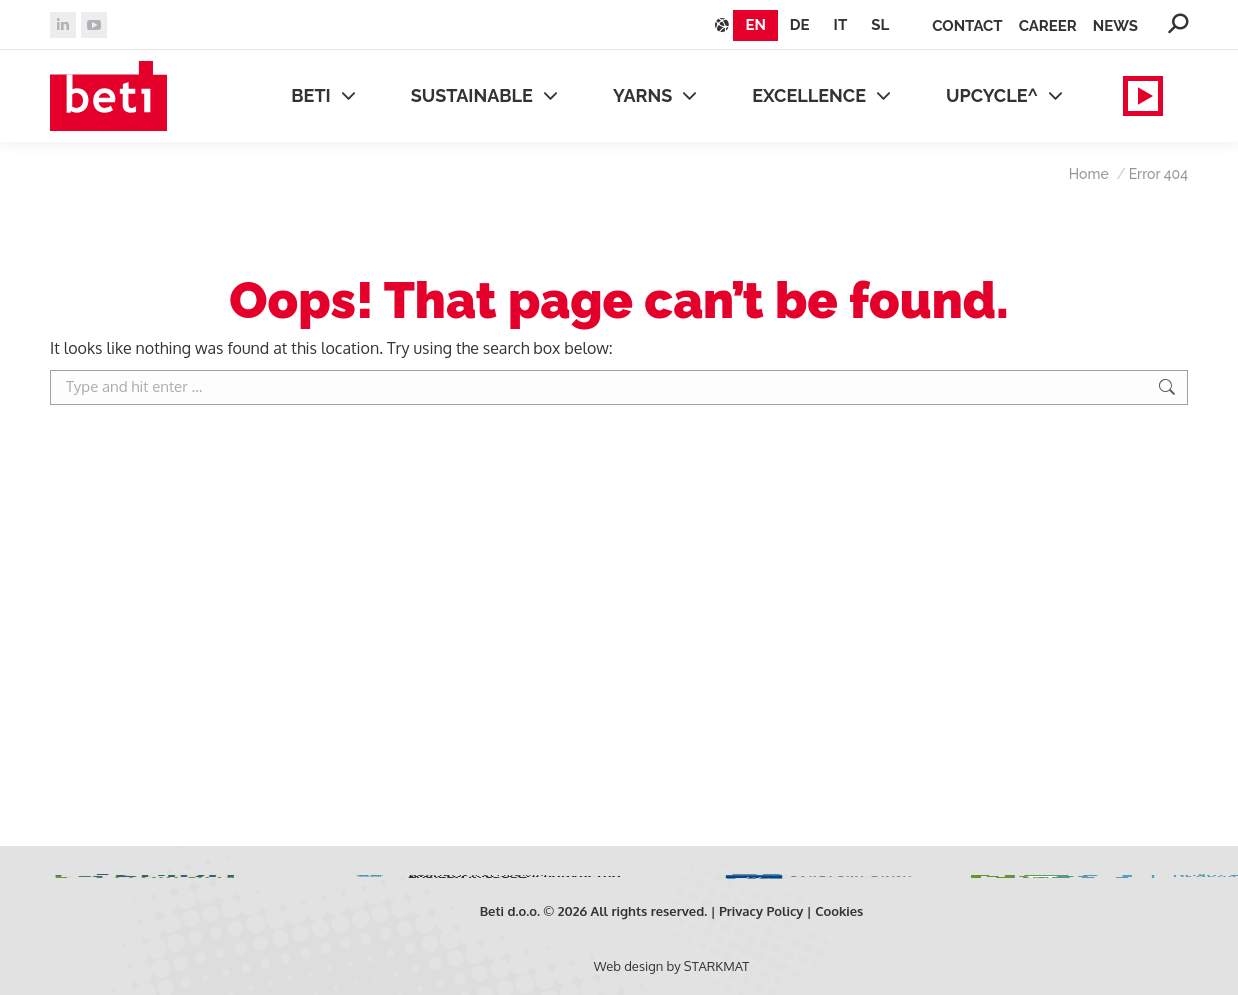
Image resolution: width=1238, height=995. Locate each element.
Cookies (839, 911)
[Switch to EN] (755, 25)
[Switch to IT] (841, 25)
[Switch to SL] (880, 25)
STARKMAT (716, 966)
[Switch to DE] (800, 25)
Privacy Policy (761, 911)
